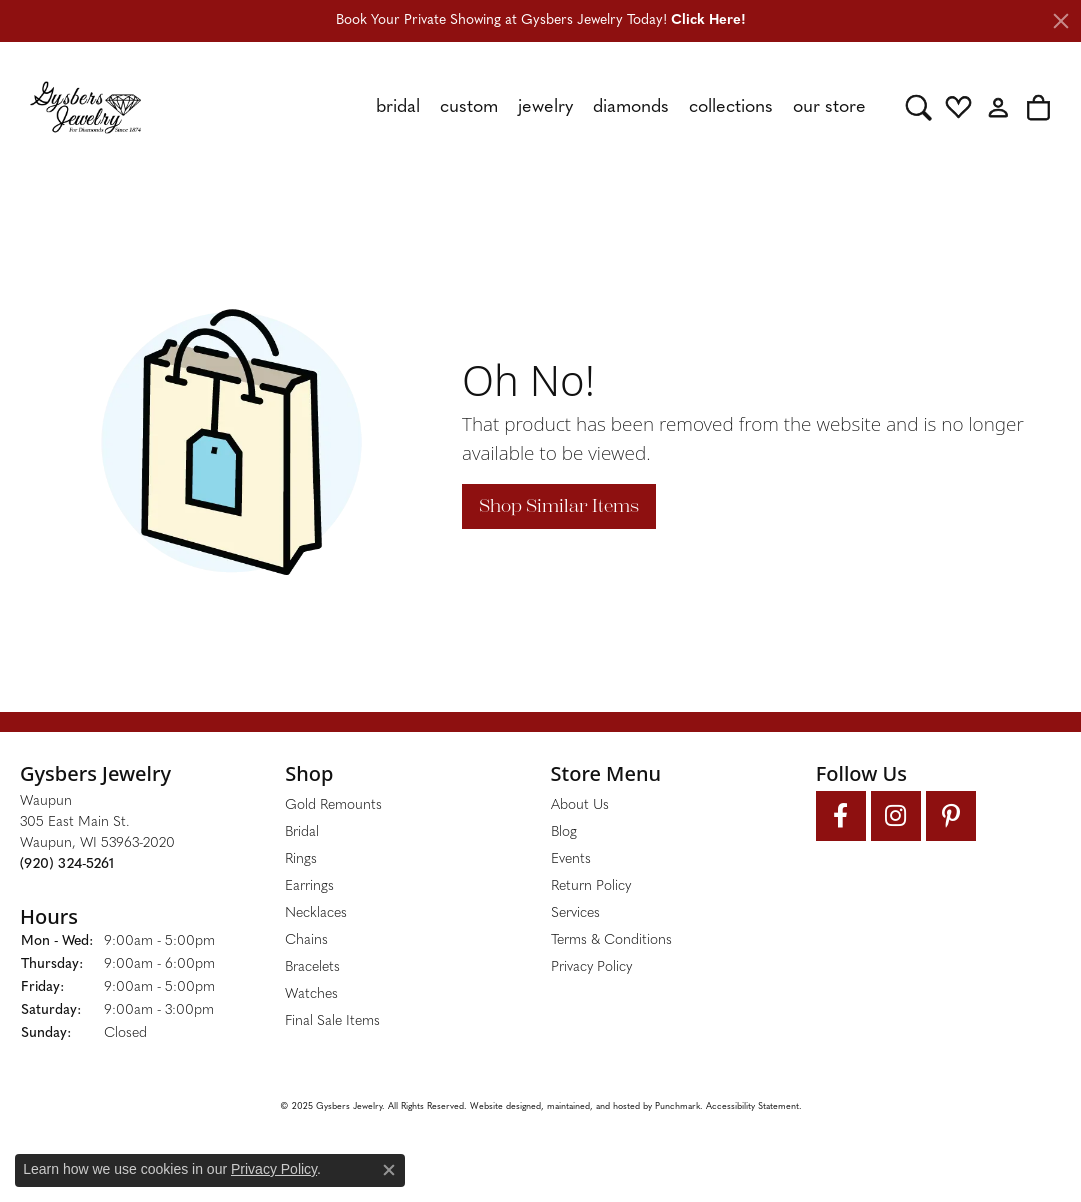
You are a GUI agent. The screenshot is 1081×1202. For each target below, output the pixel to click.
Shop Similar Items (559, 506)
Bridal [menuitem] (302, 832)
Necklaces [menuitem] (316, 913)
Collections (731, 107)
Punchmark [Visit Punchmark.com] (677, 1106)
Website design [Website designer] (500, 1106)
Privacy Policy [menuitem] (591, 967)
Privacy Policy (274, 1169)
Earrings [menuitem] (309, 886)
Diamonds (631, 107)
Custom (469, 107)
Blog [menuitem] (564, 832)
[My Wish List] (958, 107)
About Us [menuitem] (580, 805)
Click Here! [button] (708, 20)
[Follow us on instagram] (896, 816)
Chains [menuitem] (306, 940)
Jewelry (545, 107)
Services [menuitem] (575, 913)
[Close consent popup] (389, 1170)
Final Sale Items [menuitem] (332, 1021)
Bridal (398, 107)
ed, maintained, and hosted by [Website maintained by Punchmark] (593, 1106)
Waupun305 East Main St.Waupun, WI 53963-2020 (97, 833)
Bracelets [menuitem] (312, 967)
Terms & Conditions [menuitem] (611, 940)
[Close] (1061, 21)
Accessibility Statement (752, 1106)
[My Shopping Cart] (1038, 107)
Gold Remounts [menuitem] (333, 805)
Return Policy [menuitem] (591, 886)
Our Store (829, 107)
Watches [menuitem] (311, 994)
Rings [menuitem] (301, 859)
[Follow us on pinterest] (951, 816)
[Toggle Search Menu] (918, 107)
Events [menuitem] (571, 859)
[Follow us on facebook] (841, 816)
